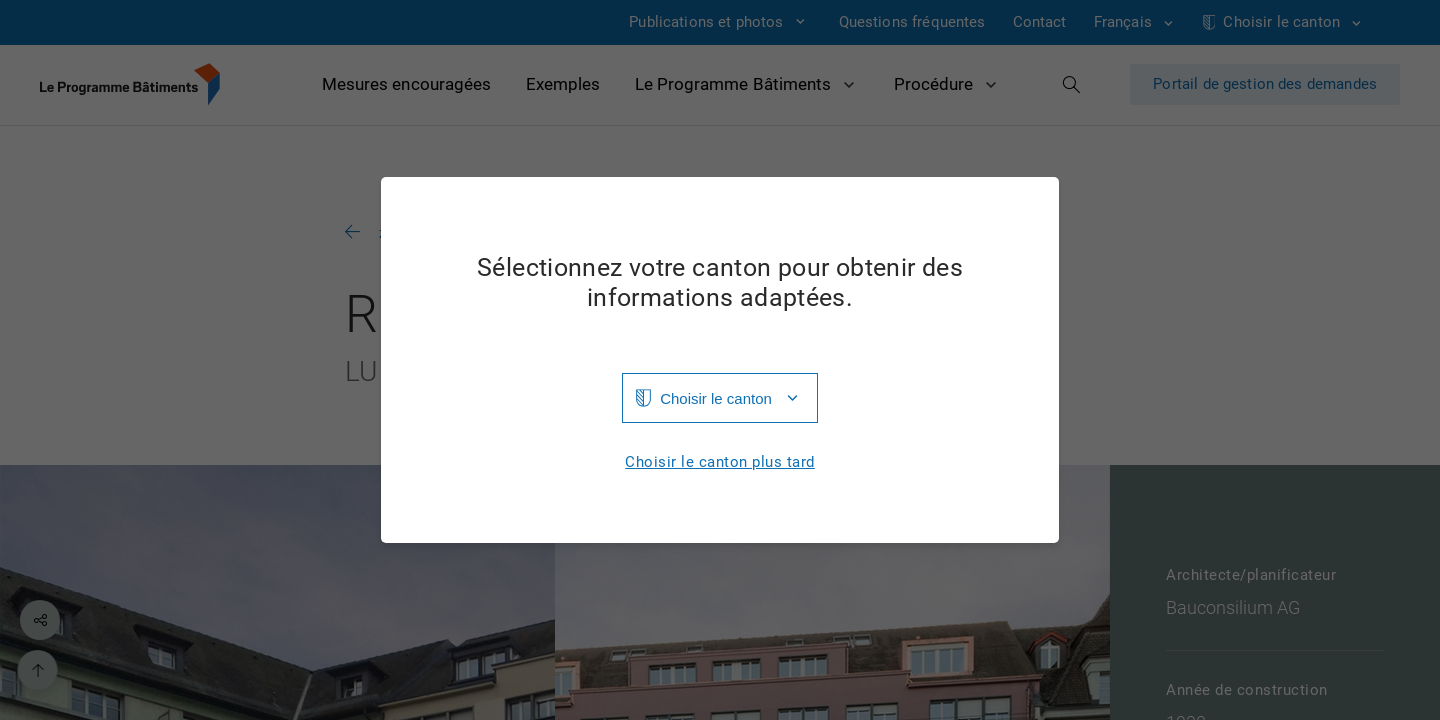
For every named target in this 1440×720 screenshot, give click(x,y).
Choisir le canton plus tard (720, 462)
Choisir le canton (716, 398)
